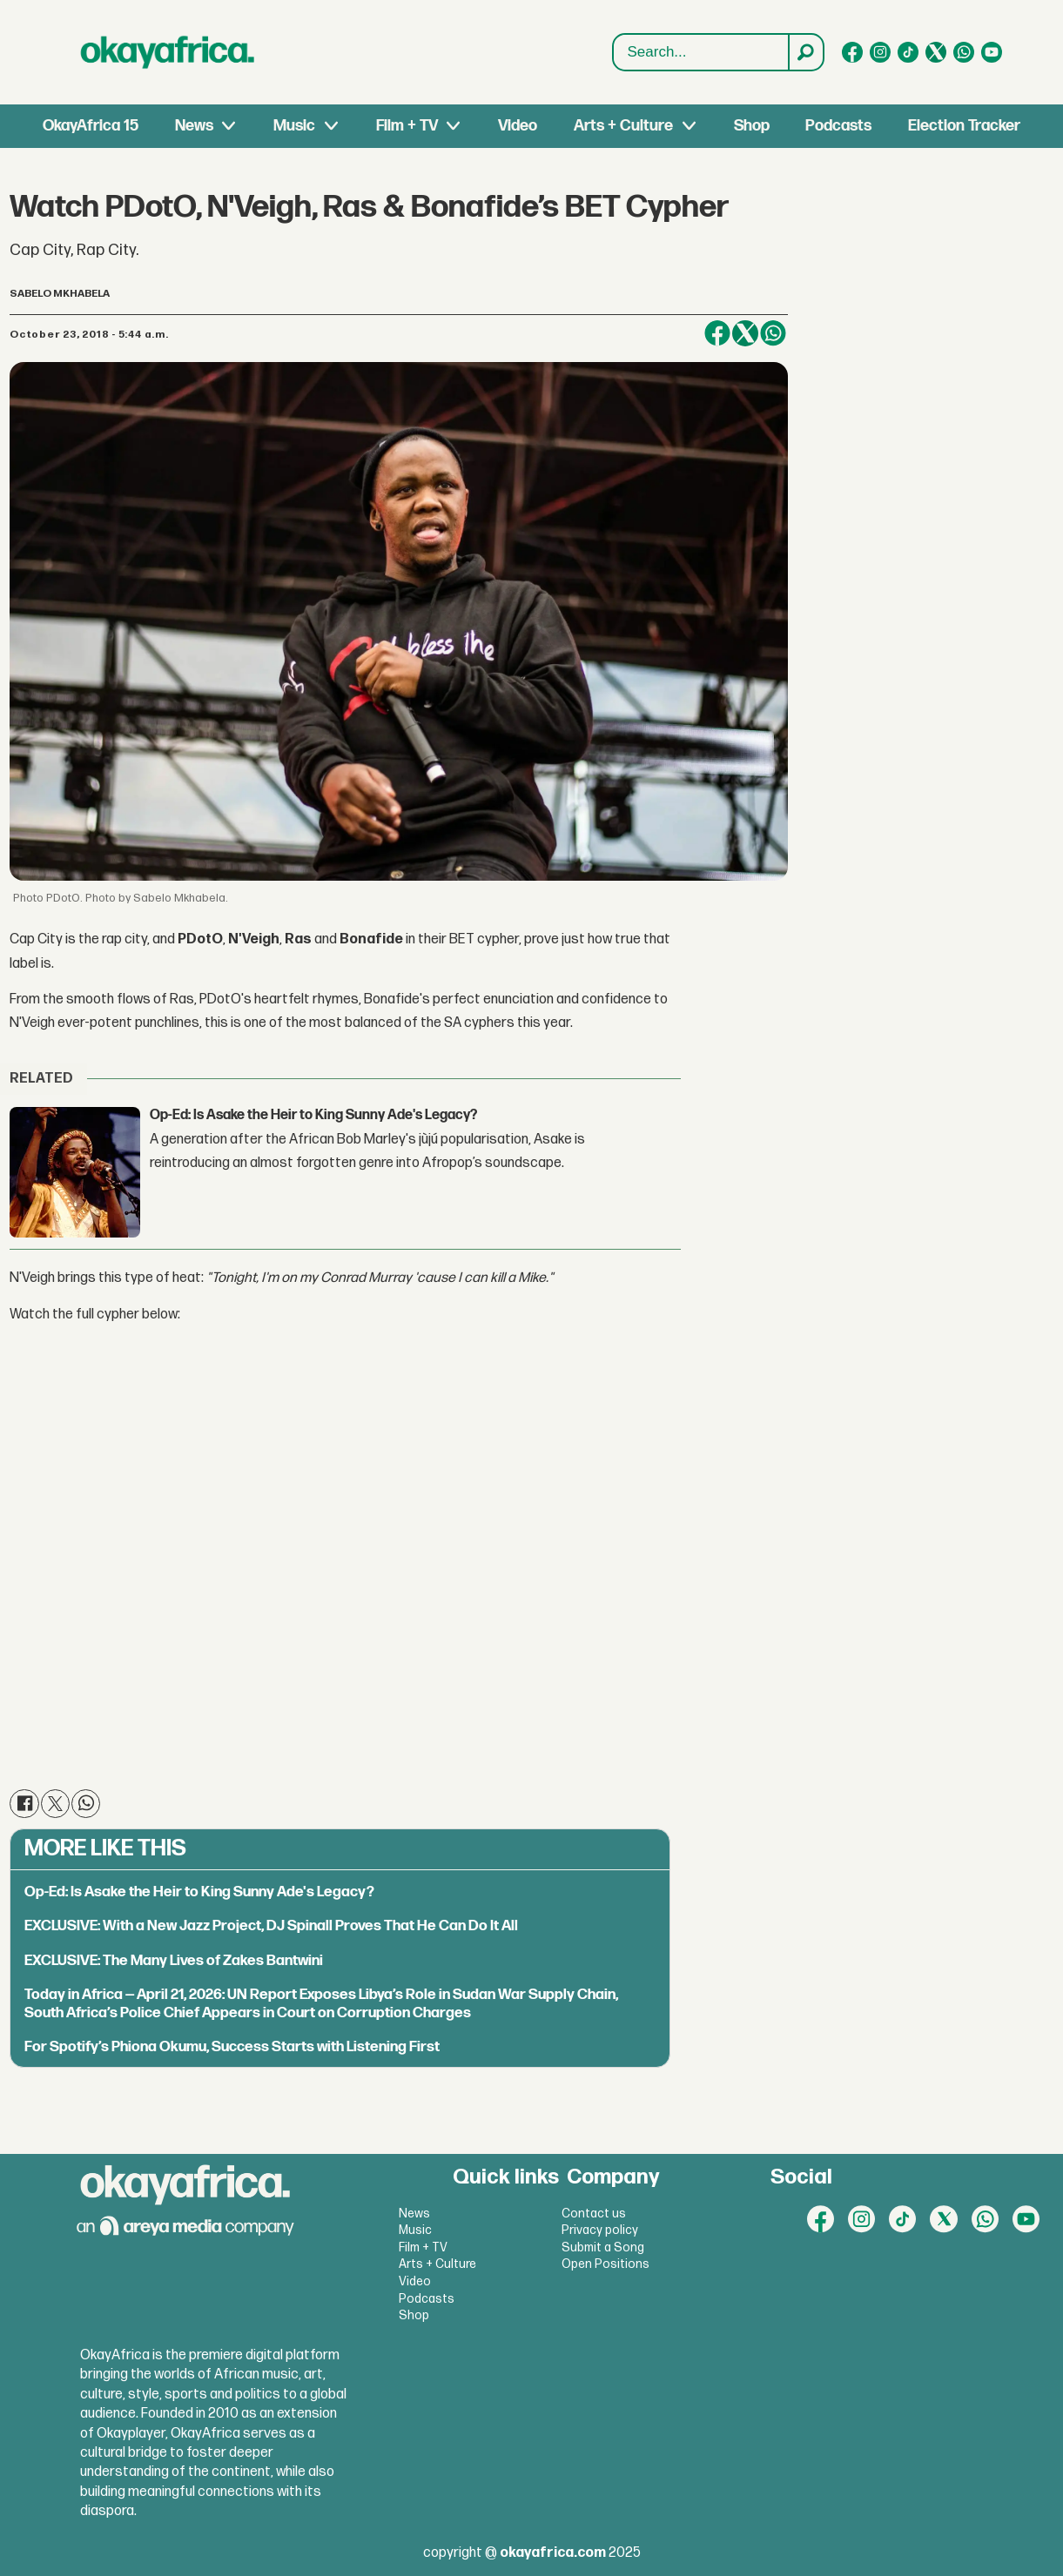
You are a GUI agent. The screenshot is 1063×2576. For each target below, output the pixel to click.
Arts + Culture (623, 126)
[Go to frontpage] (168, 52)
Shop (752, 126)
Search (613, 34)
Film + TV (407, 126)
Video (517, 126)
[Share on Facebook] (717, 333)
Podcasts (838, 126)
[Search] (805, 52)
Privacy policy (600, 2230)
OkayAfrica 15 (90, 126)
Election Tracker (964, 126)
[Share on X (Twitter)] (745, 333)
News (194, 126)
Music (294, 126)
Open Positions (605, 2264)
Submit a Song (603, 2247)
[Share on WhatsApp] (773, 333)
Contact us (594, 2213)
